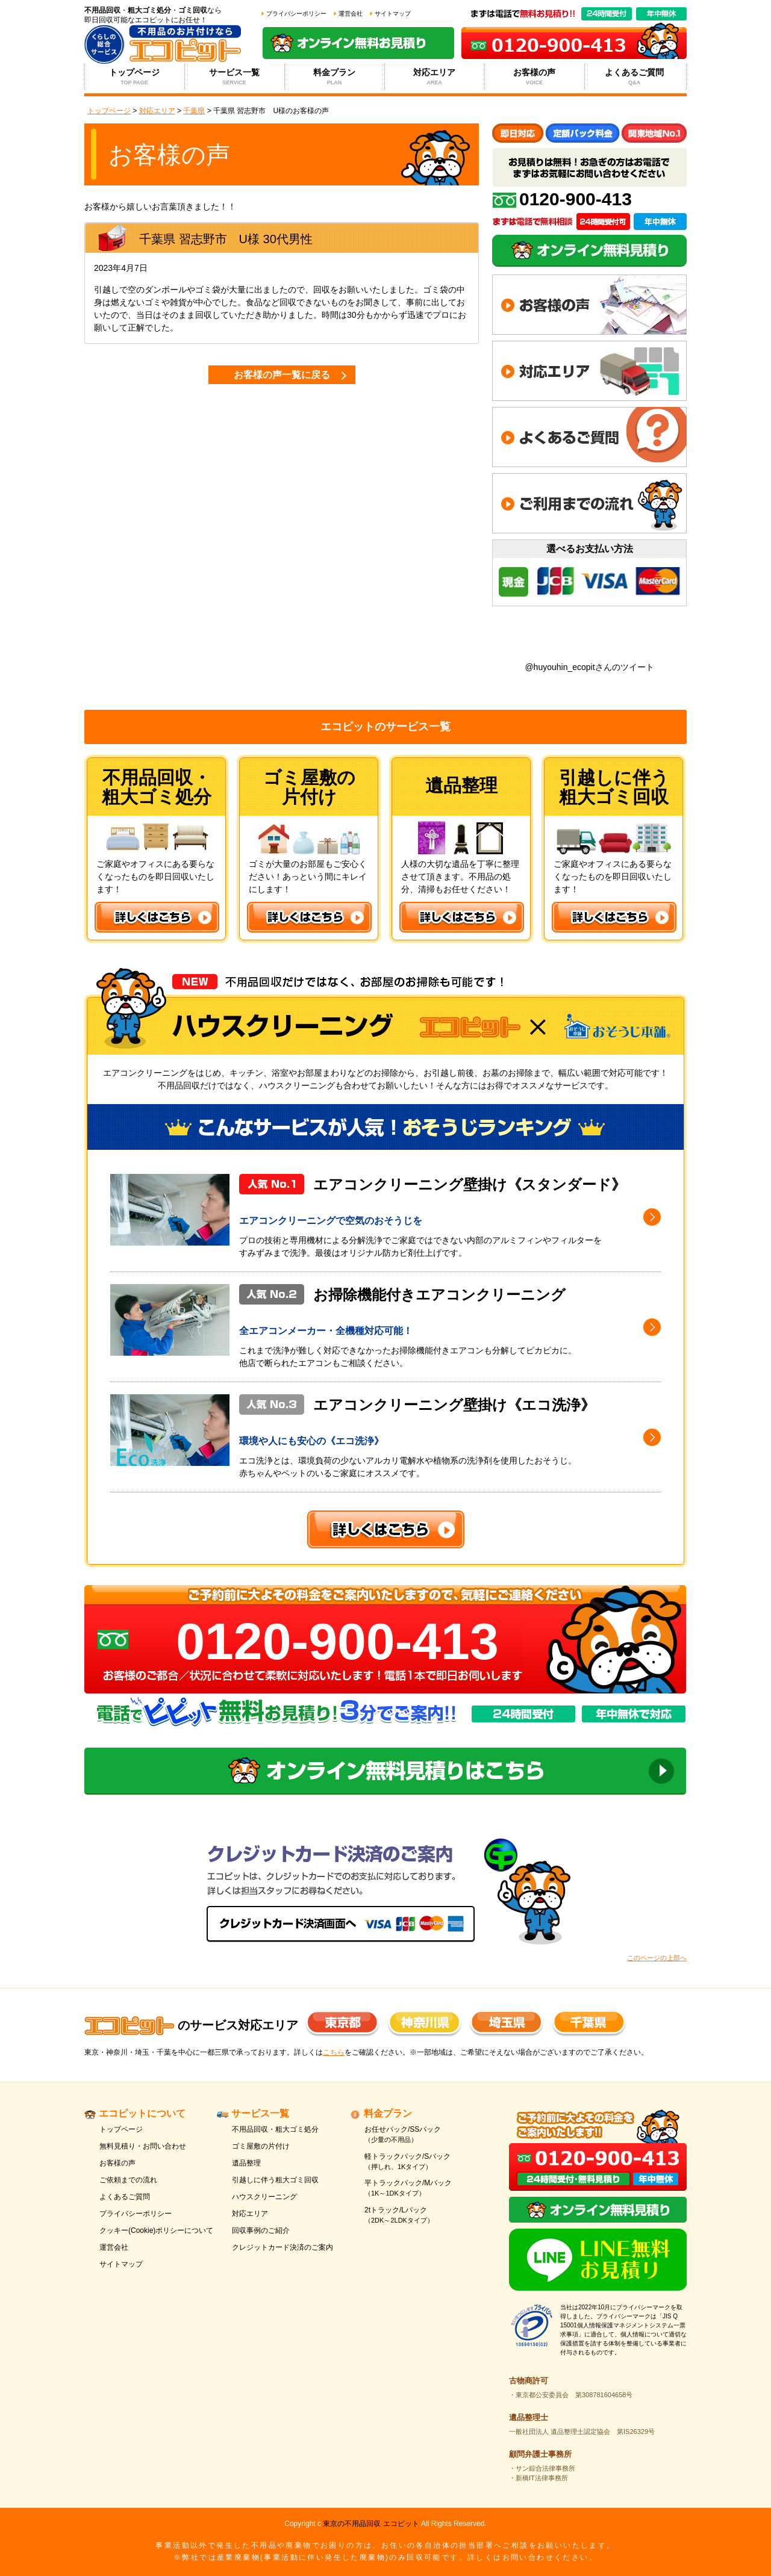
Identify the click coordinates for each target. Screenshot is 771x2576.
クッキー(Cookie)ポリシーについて (156, 2230)
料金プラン (334, 77)
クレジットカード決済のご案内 (282, 2247)
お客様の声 (534, 77)
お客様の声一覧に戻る (282, 375)
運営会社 (351, 13)
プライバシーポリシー (296, 13)
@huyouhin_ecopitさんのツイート (589, 667)
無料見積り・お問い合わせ (142, 2146)
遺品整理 (246, 2163)
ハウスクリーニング (264, 2197)
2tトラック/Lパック (423, 2216)
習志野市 (203, 239)
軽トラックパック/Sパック (423, 2162)
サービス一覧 (234, 77)
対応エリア (434, 77)
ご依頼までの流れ (128, 2180)
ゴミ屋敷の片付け (261, 2146)
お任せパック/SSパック (423, 2135)
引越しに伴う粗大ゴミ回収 (275, 2180)
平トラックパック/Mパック (423, 2189)
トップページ (134, 77)
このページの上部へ (657, 1957)
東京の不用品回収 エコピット (371, 2523)
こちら (334, 2052)
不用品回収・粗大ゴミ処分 (275, 2129)
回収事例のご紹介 (261, 2230)
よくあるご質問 (634, 77)
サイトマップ (393, 13)
